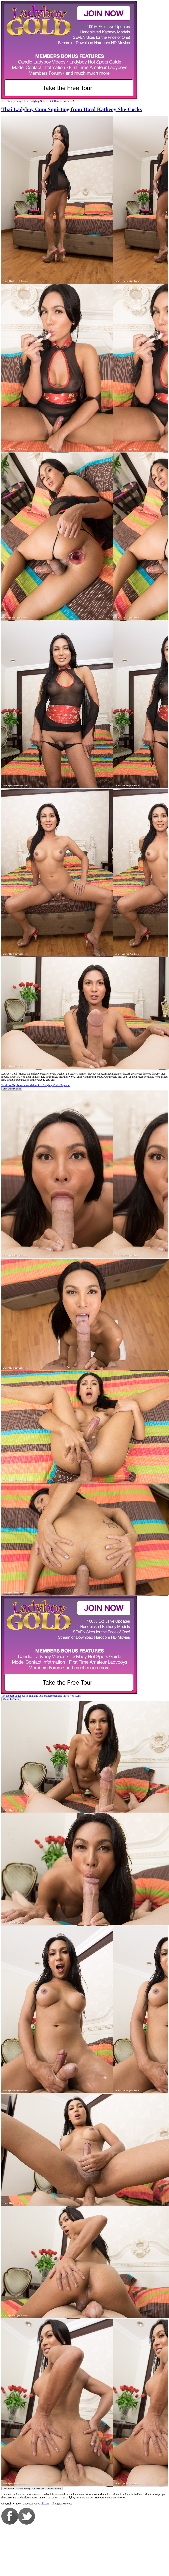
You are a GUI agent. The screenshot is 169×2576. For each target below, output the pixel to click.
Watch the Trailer (11, 1699)
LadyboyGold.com (39, 2503)
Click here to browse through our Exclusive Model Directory (32, 2488)
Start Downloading (12, 1088)
